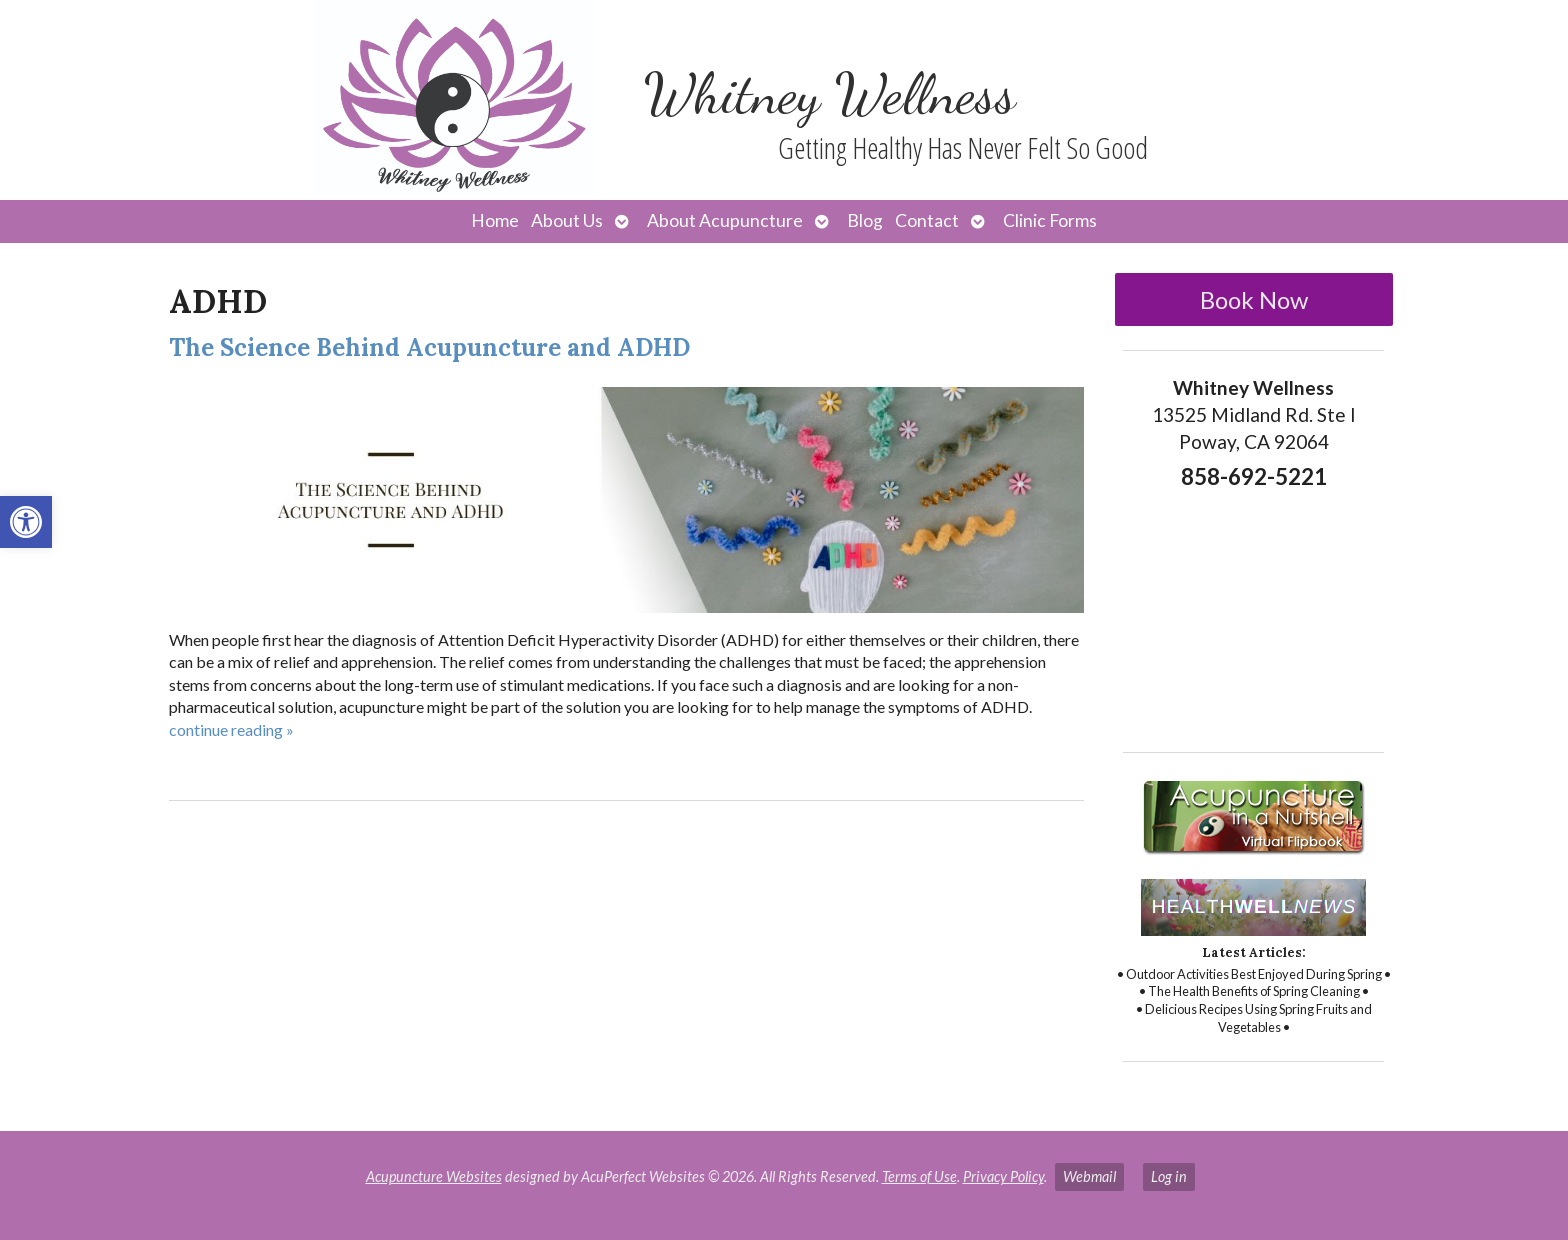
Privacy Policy (1003, 1176)
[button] (26, 522)
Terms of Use (919, 1176)
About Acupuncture (725, 220)
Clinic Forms (1050, 220)
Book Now (1254, 299)
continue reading (231, 729)
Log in (1169, 1176)
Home (495, 220)
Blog (865, 220)
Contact (927, 220)
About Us (567, 220)
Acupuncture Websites (434, 1176)
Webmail (1089, 1176)
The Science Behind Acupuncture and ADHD (429, 347)
